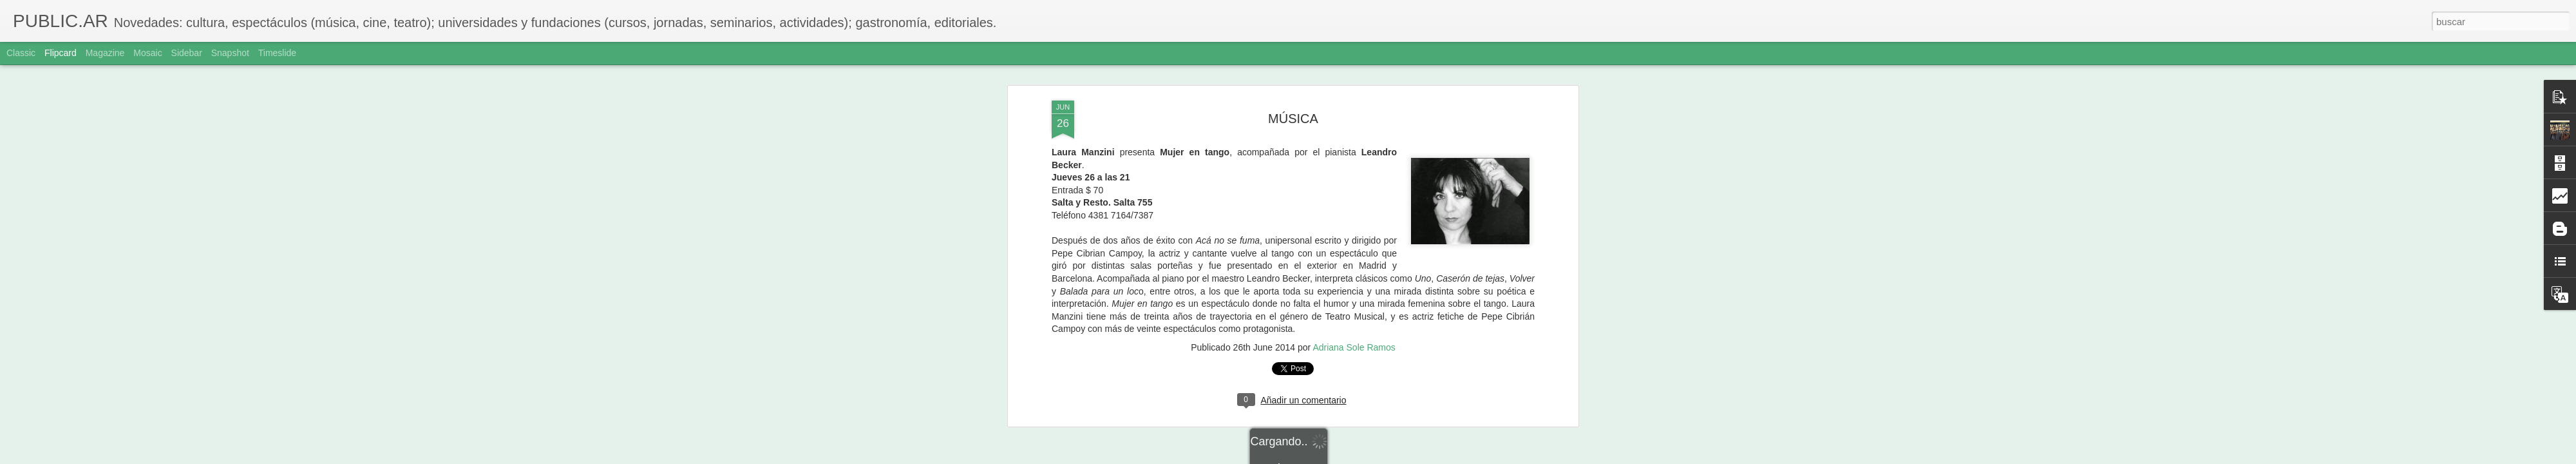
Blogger (1338, 457)
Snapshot (230, 53)
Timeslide (277, 53)
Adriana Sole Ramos (1353, 171)
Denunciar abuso (1381, 457)
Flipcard (60, 53)
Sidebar (186, 53)
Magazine (105, 53)
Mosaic (147, 53)
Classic (20, 53)
